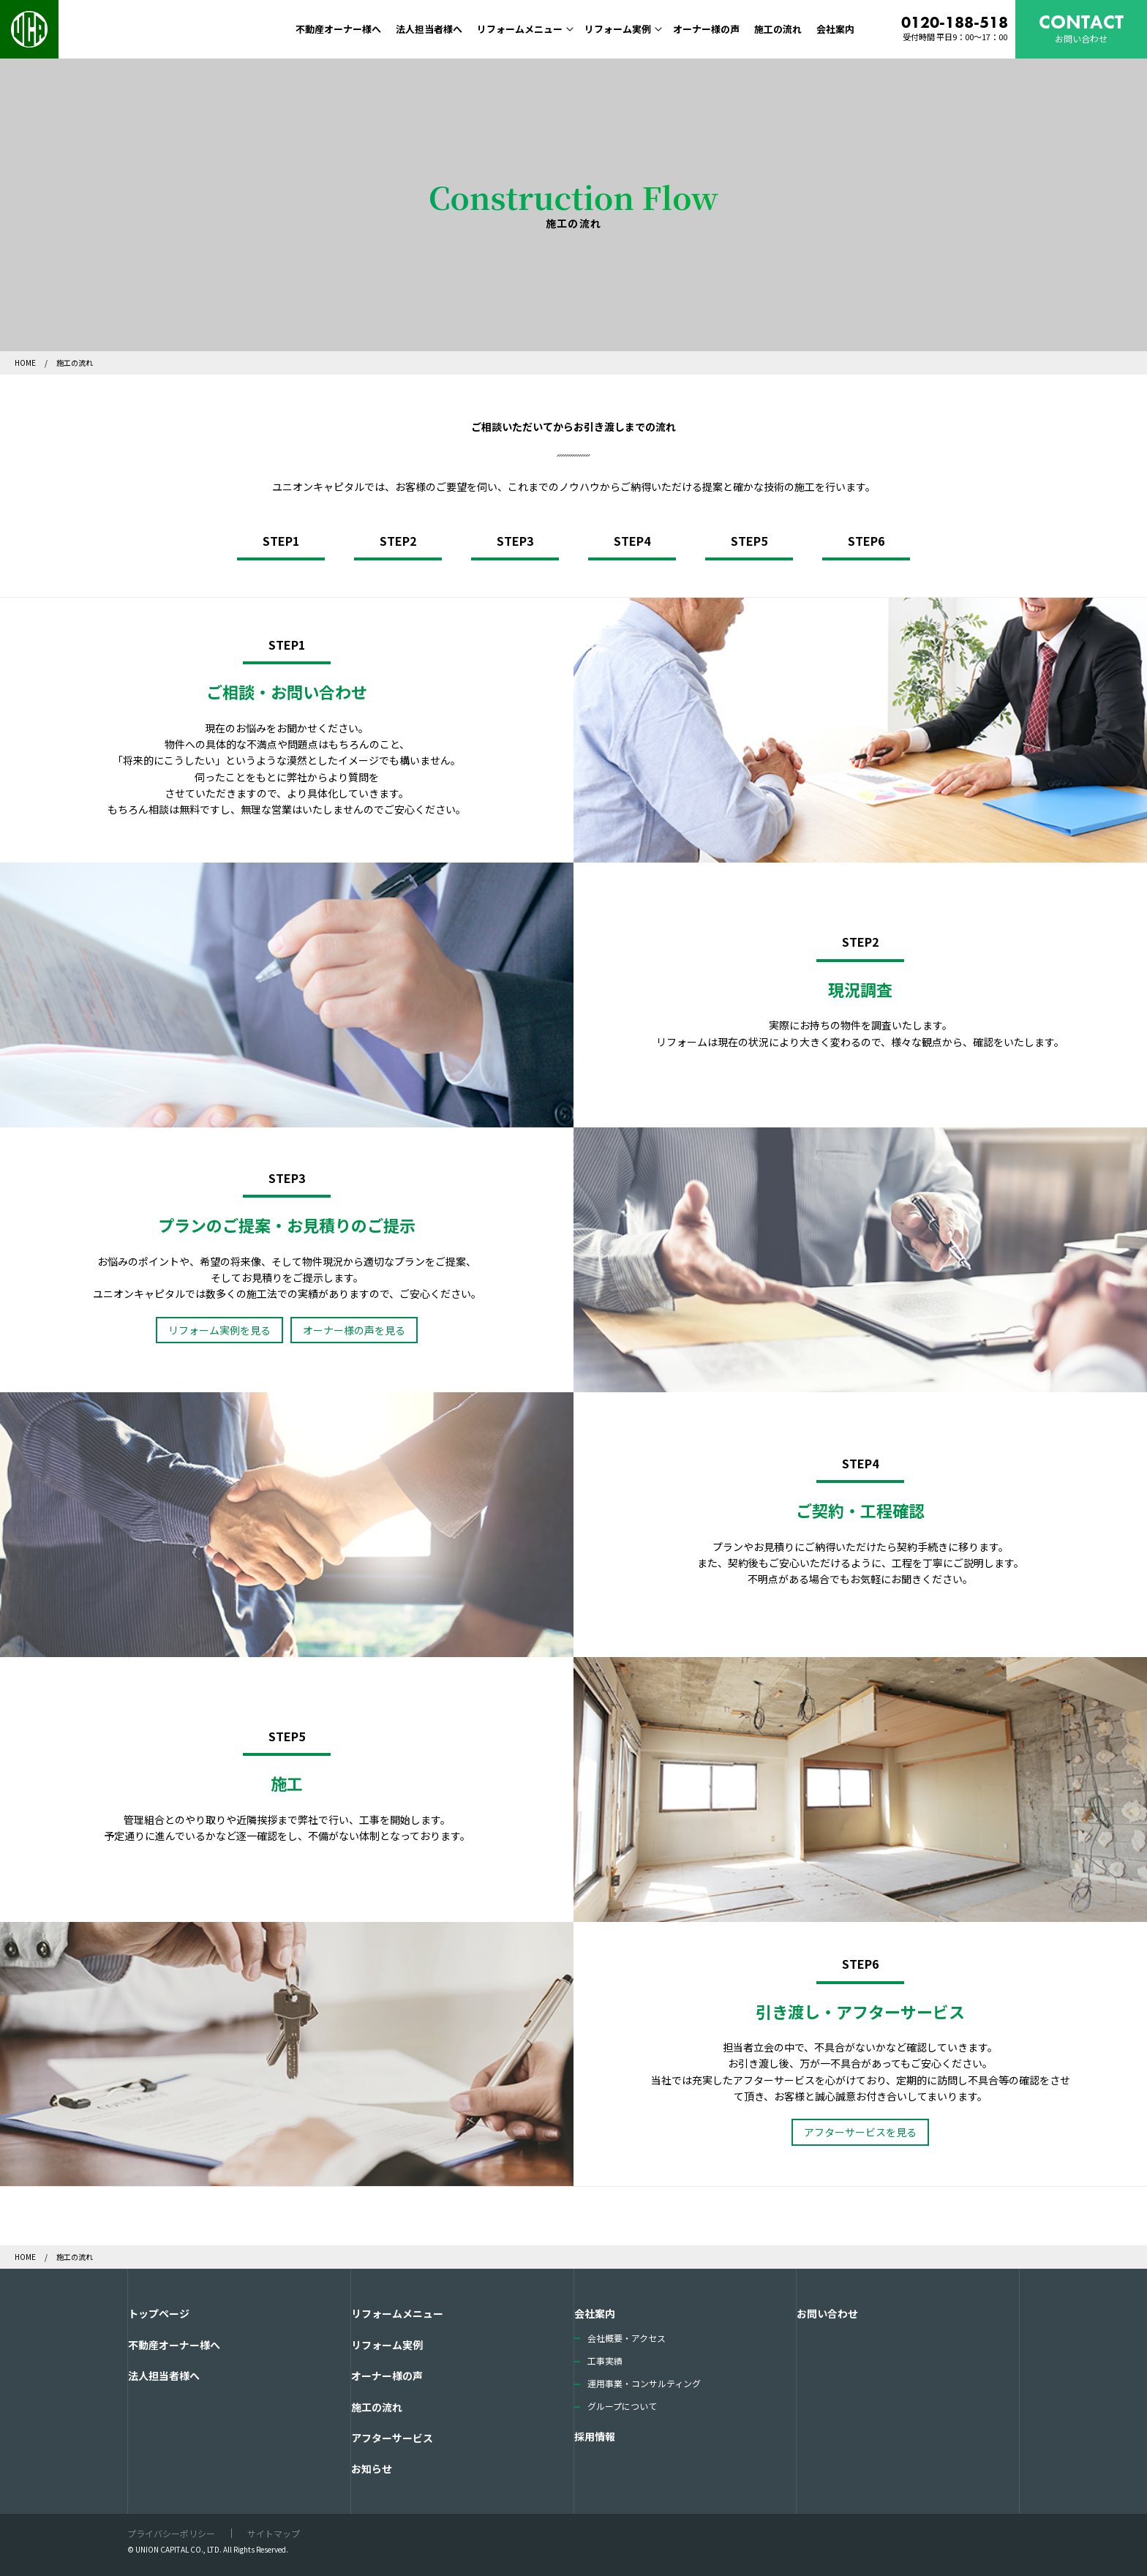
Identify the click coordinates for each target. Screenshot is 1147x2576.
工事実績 (605, 2360)
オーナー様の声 (706, 29)
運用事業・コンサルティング (644, 2383)
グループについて (622, 2406)
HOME (26, 362)
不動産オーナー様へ (338, 29)
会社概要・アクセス (626, 2338)
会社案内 (835, 29)
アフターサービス (392, 2437)
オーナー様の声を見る (354, 1330)
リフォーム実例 (617, 29)
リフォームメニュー (520, 29)
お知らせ (371, 2468)
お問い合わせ (827, 2313)
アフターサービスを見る (860, 2132)
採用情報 (594, 2436)
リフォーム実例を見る (219, 1330)
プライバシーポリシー (171, 2533)
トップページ (158, 2313)
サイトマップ (273, 2533)
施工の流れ (778, 29)
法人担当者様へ (429, 29)
